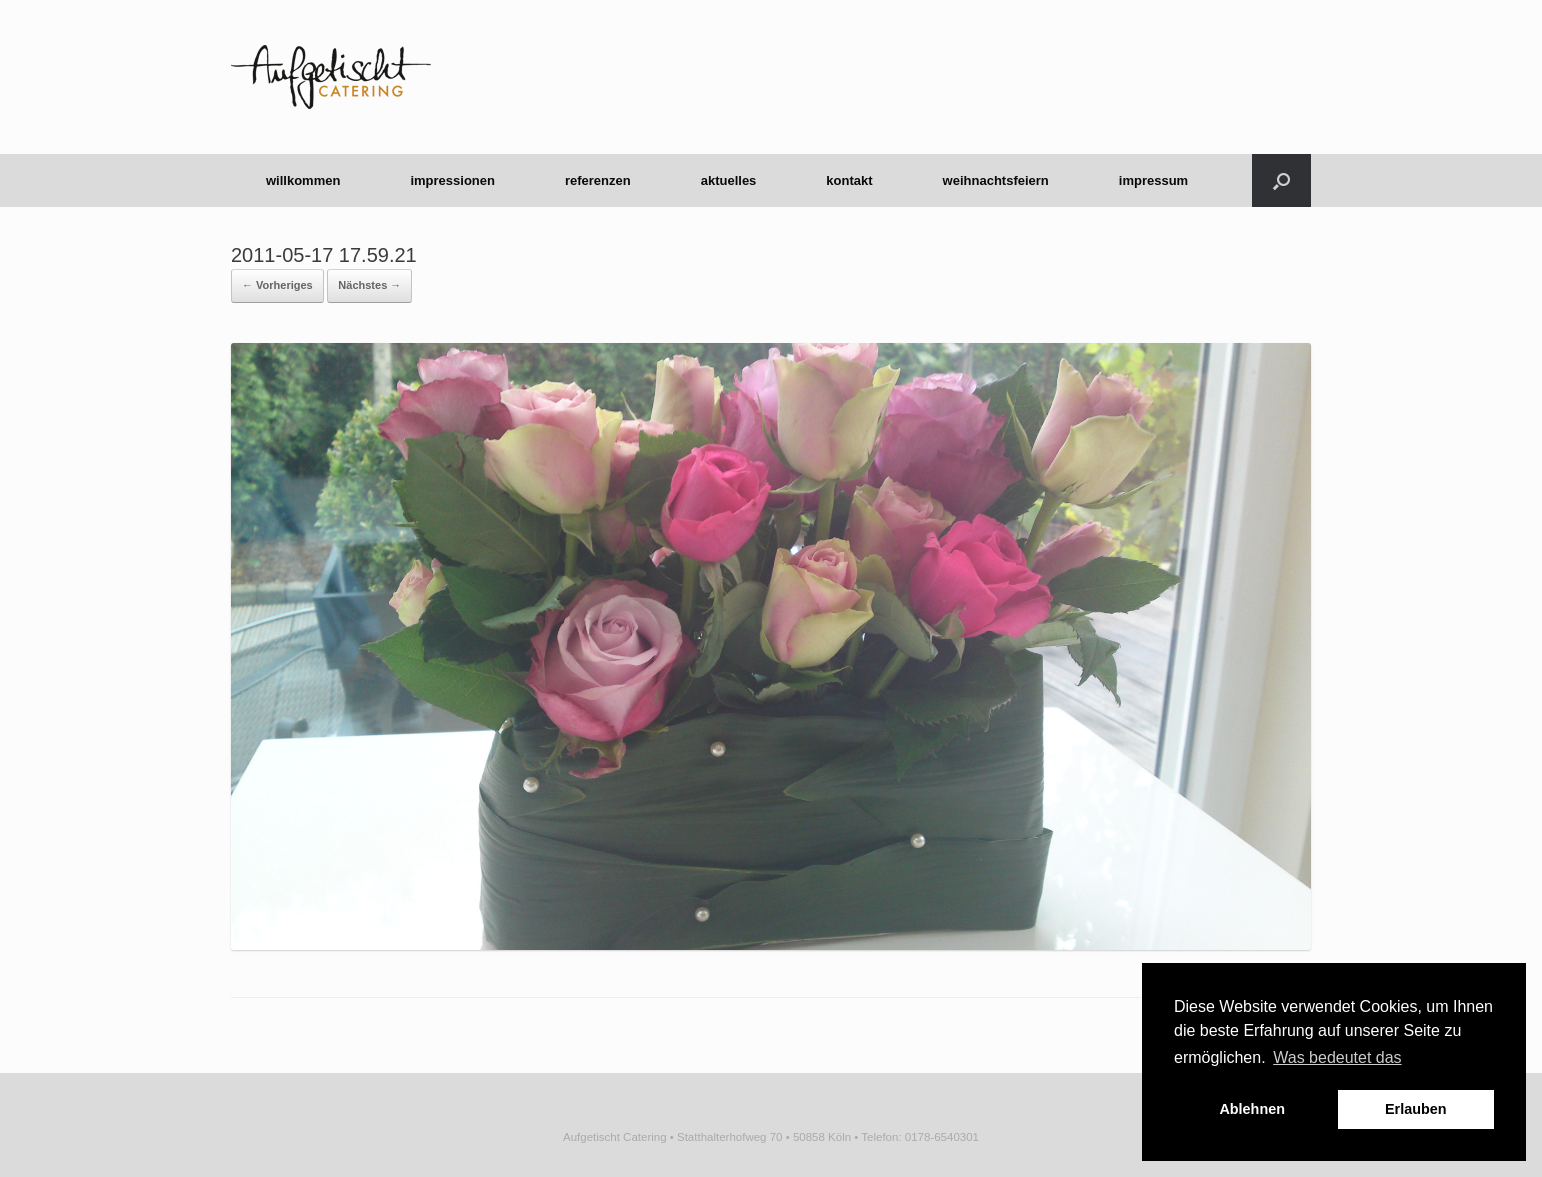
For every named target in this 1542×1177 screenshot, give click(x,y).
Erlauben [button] (1416, 1109)
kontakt (849, 180)
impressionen (452, 180)
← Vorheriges (277, 285)
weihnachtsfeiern (996, 180)
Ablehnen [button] (1252, 1109)
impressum (1153, 180)
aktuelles (729, 180)
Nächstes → (369, 285)
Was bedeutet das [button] (1337, 1057)
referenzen (598, 180)
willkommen (303, 180)
